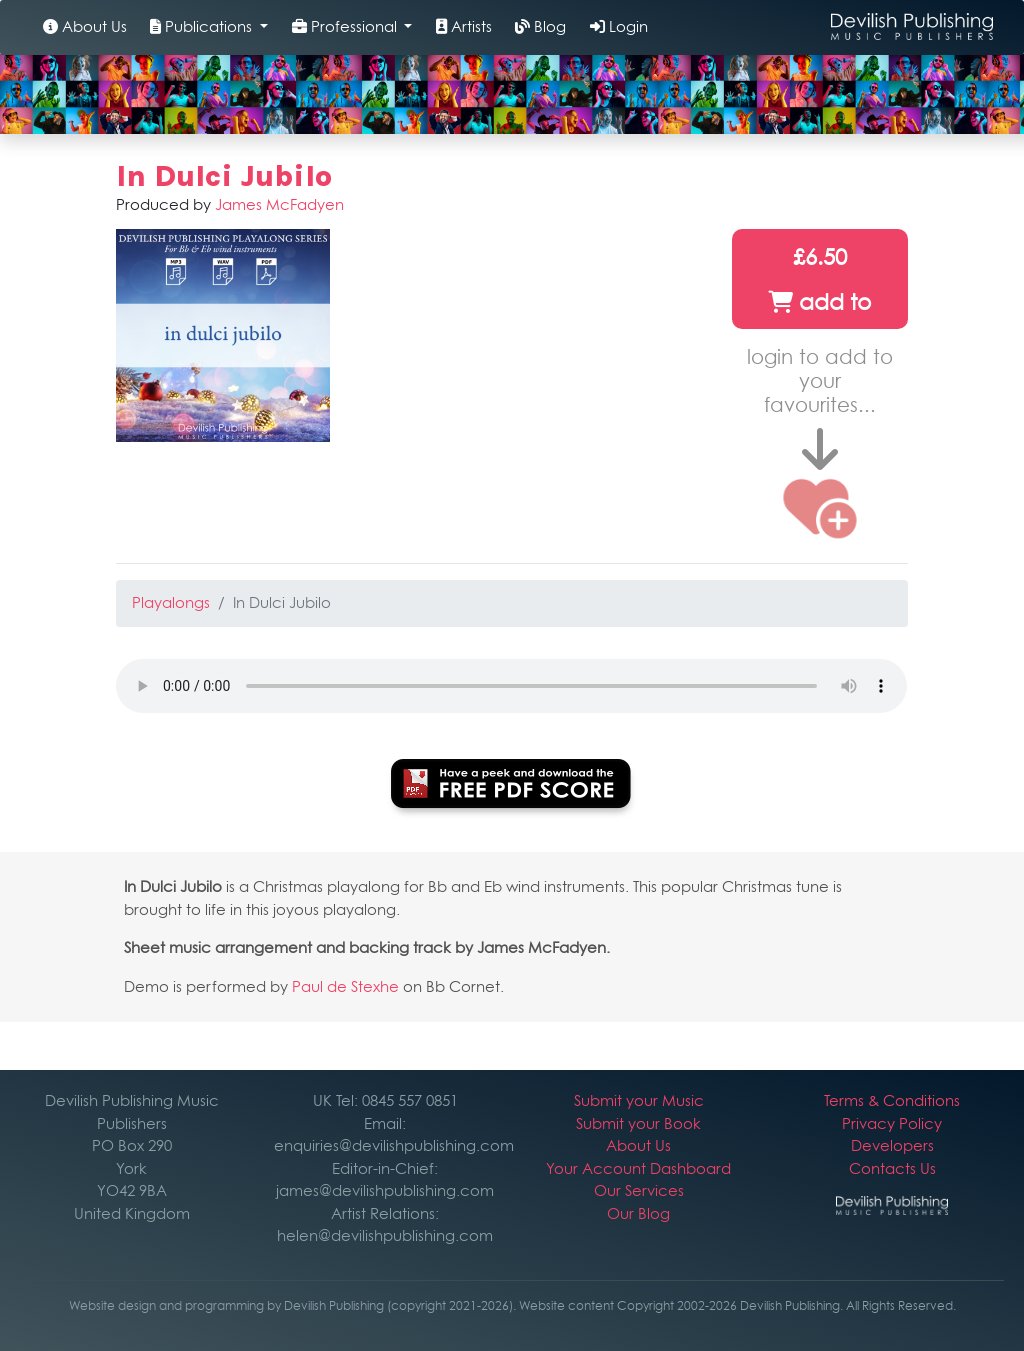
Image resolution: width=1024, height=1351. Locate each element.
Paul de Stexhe (345, 986)
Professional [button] (346, 26)
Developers (892, 1145)
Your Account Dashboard (638, 1168)
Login (619, 26)
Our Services (639, 1190)
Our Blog (638, 1213)
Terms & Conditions (892, 1100)
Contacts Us (892, 1168)
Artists (464, 26)
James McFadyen (279, 204)
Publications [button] (203, 26)
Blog (540, 26)
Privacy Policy (892, 1123)
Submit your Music (639, 1100)
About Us (85, 26)
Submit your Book (638, 1123)
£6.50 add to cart (819, 286)
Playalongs (171, 602)
